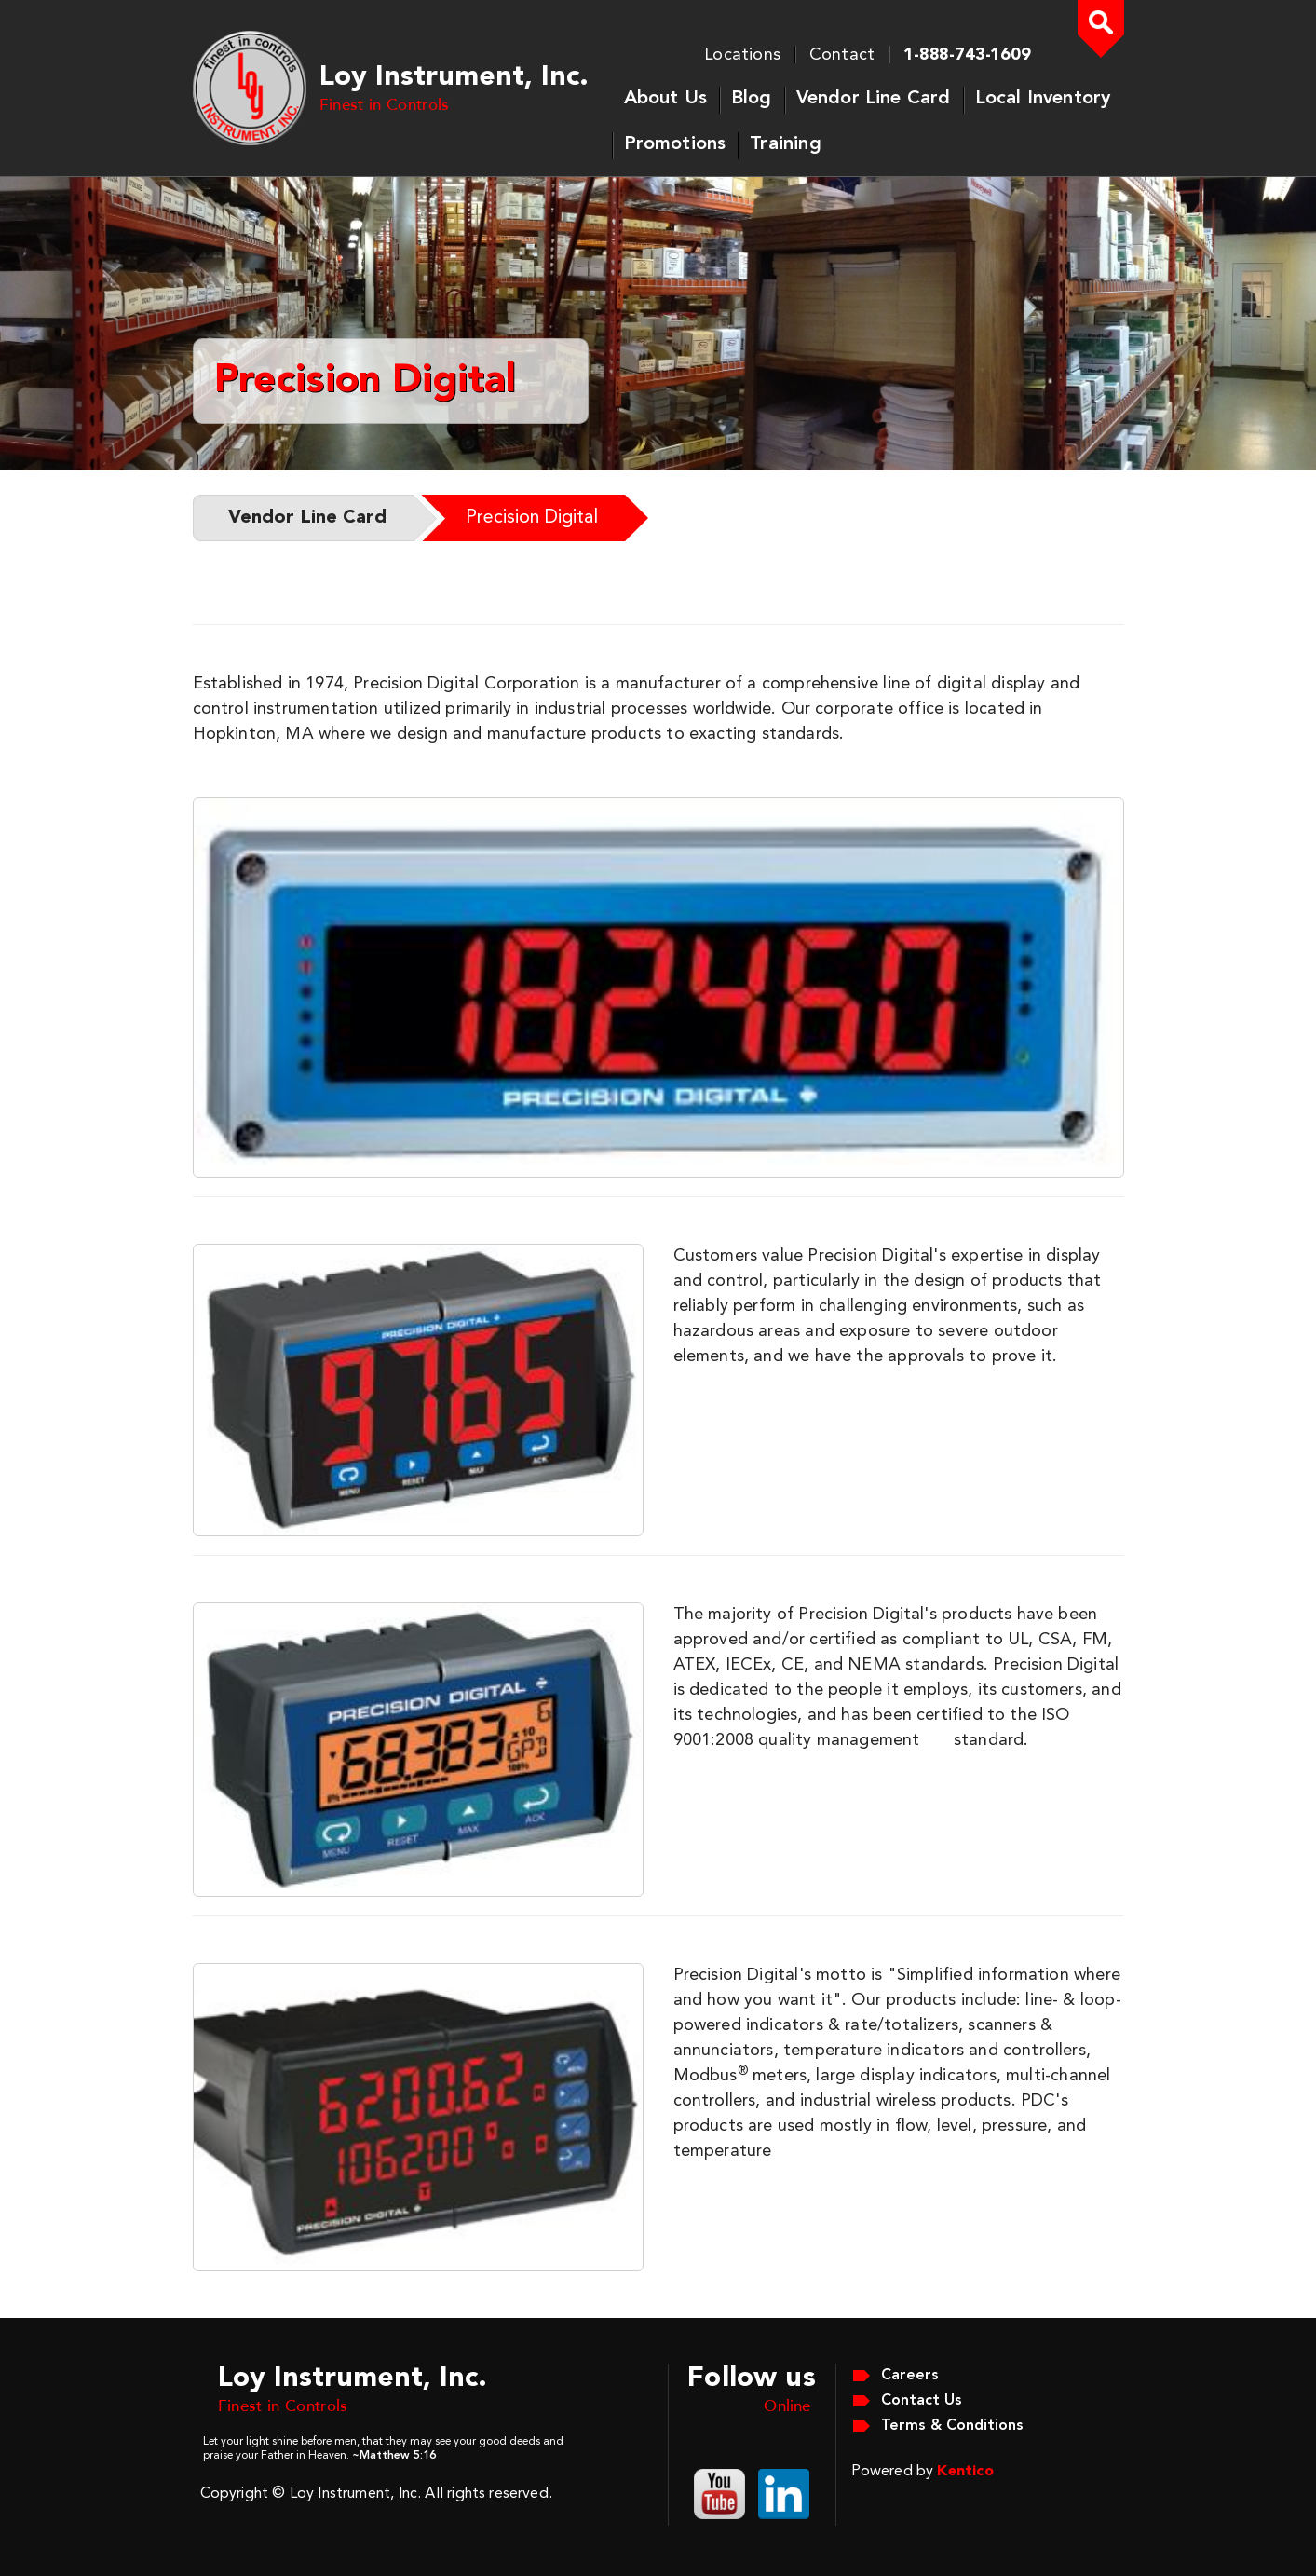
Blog (751, 98)
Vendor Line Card (873, 98)
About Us (665, 98)
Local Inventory (1043, 98)
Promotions (675, 144)
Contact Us (921, 2400)
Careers (910, 2375)
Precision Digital (532, 518)
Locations (742, 55)
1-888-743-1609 (966, 55)
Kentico (965, 2471)
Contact (842, 55)
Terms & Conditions (952, 2426)
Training (785, 144)
